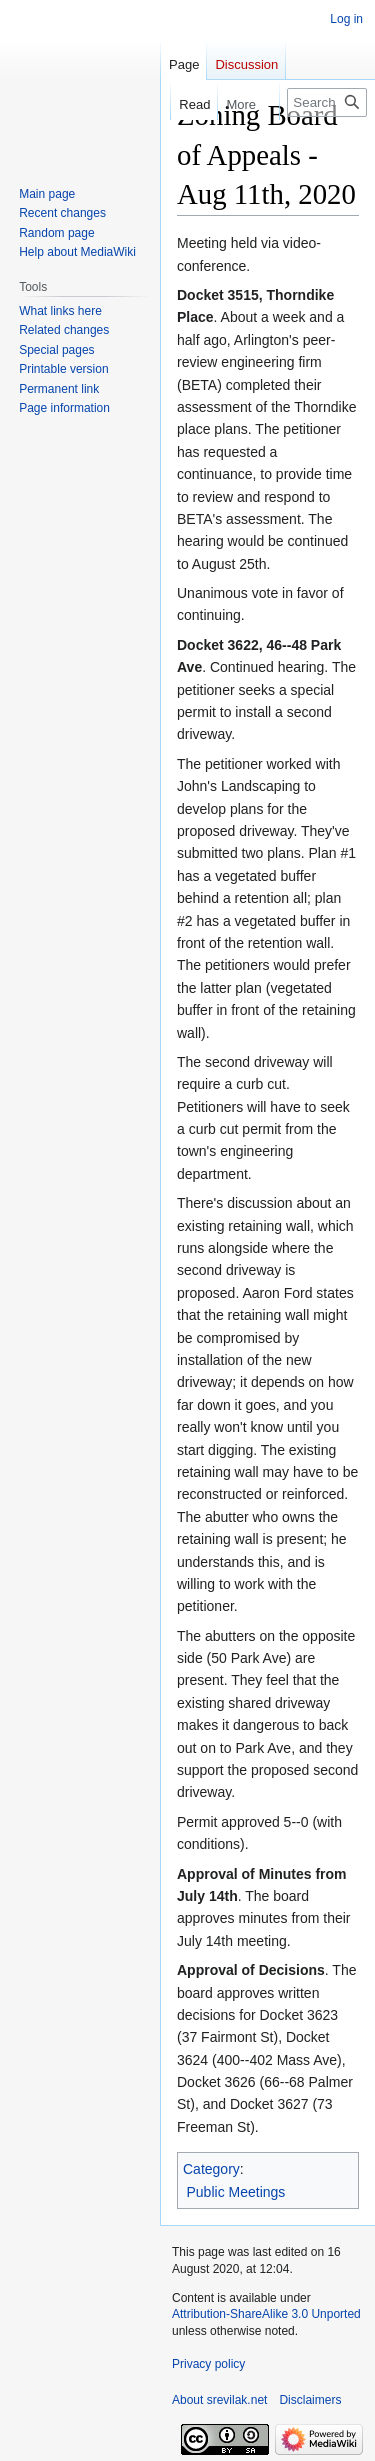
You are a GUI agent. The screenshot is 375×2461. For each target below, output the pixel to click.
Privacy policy (208, 2364)
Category (211, 2169)
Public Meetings (236, 2192)
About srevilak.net (219, 2400)
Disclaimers (310, 2400)
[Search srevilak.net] (327, 102)
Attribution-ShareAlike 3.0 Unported (266, 2314)
